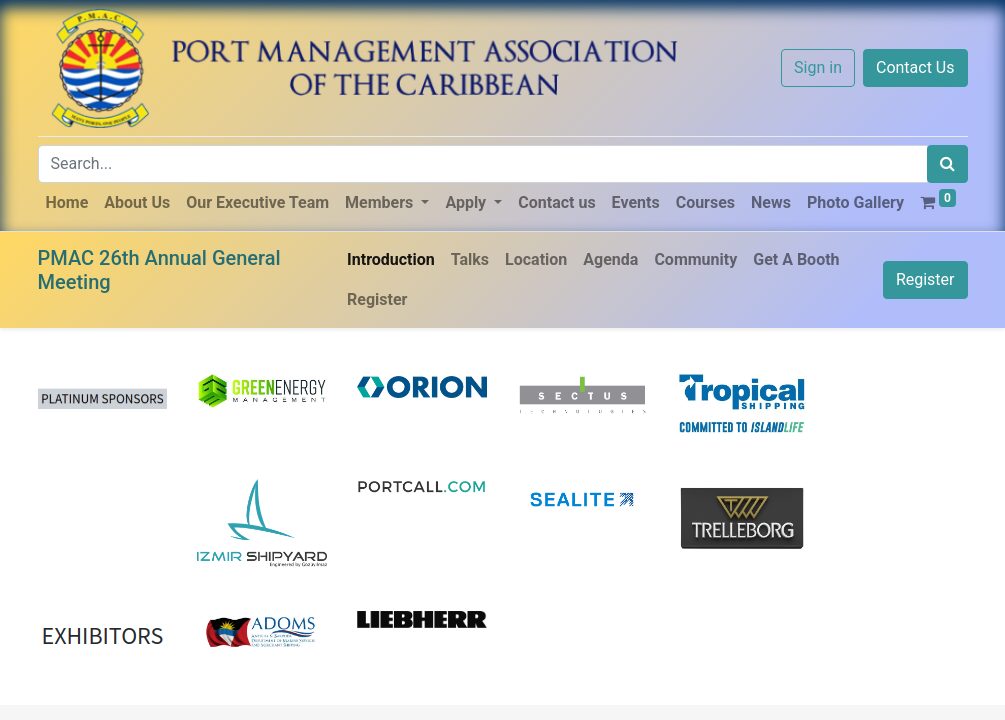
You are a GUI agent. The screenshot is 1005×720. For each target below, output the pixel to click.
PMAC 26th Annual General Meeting (159, 270)
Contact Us (915, 67)
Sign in (818, 67)
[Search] (947, 164)
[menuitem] (67, 203)
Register (925, 279)
